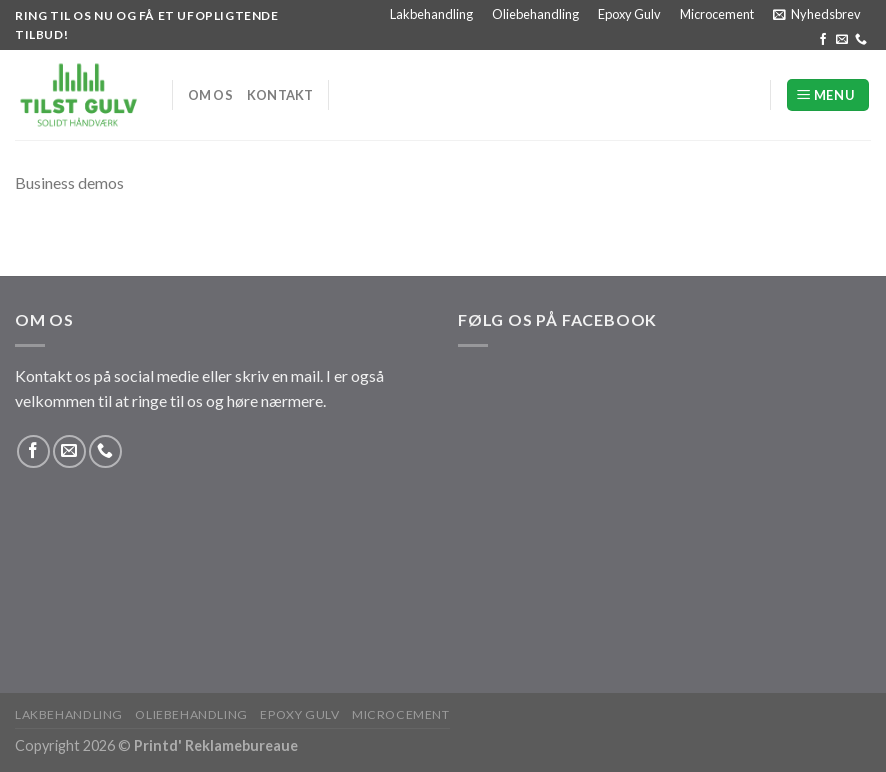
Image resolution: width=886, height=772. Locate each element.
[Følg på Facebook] (823, 40)
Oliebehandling (535, 14)
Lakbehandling (431, 14)
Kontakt (280, 95)
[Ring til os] (861, 40)
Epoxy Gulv (629, 14)
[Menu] (828, 95)
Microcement (717, 14)
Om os (210, 95)
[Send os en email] (842, 40)
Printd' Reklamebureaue (216, 745)
